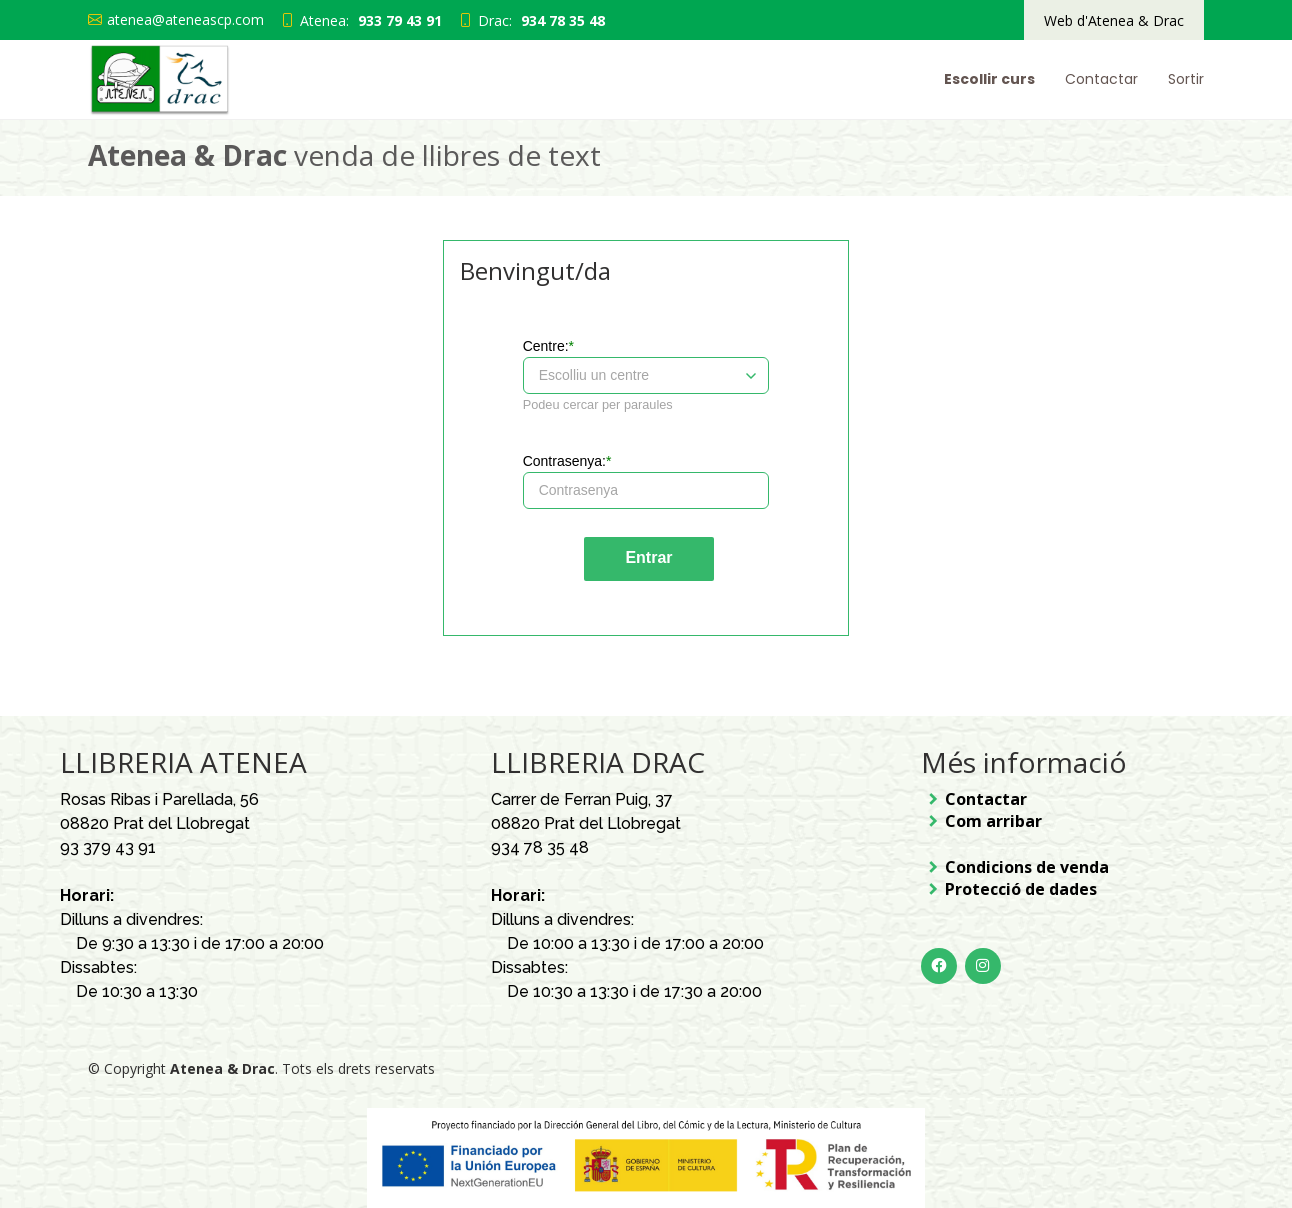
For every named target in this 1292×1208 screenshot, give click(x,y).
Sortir (1186, 79)
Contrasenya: (564, 461)
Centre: (546, 346)
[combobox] (619, 375)
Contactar (1101, 79)
